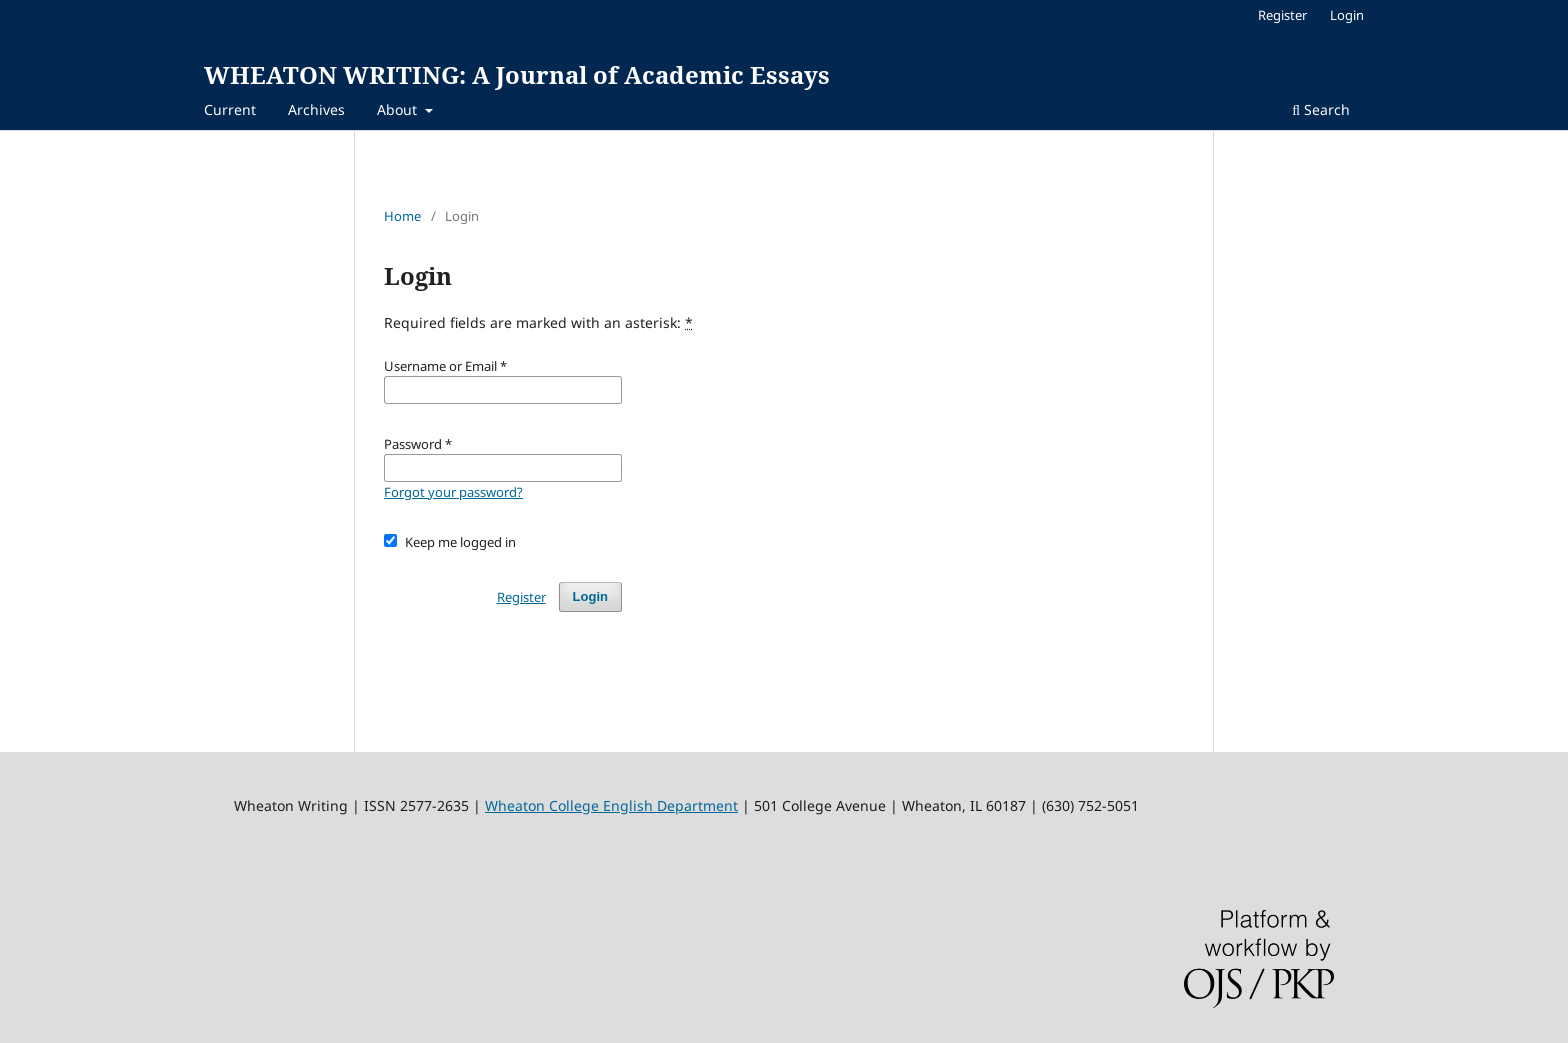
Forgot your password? (453, 492)
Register (1282, 15)
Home (402, 216)
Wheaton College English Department (611, 805)
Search (1321, 109)
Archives (316, 109)
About (399, 109)
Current (230, 109)
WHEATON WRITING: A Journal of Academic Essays (517, 74)
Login (1347, 15)
